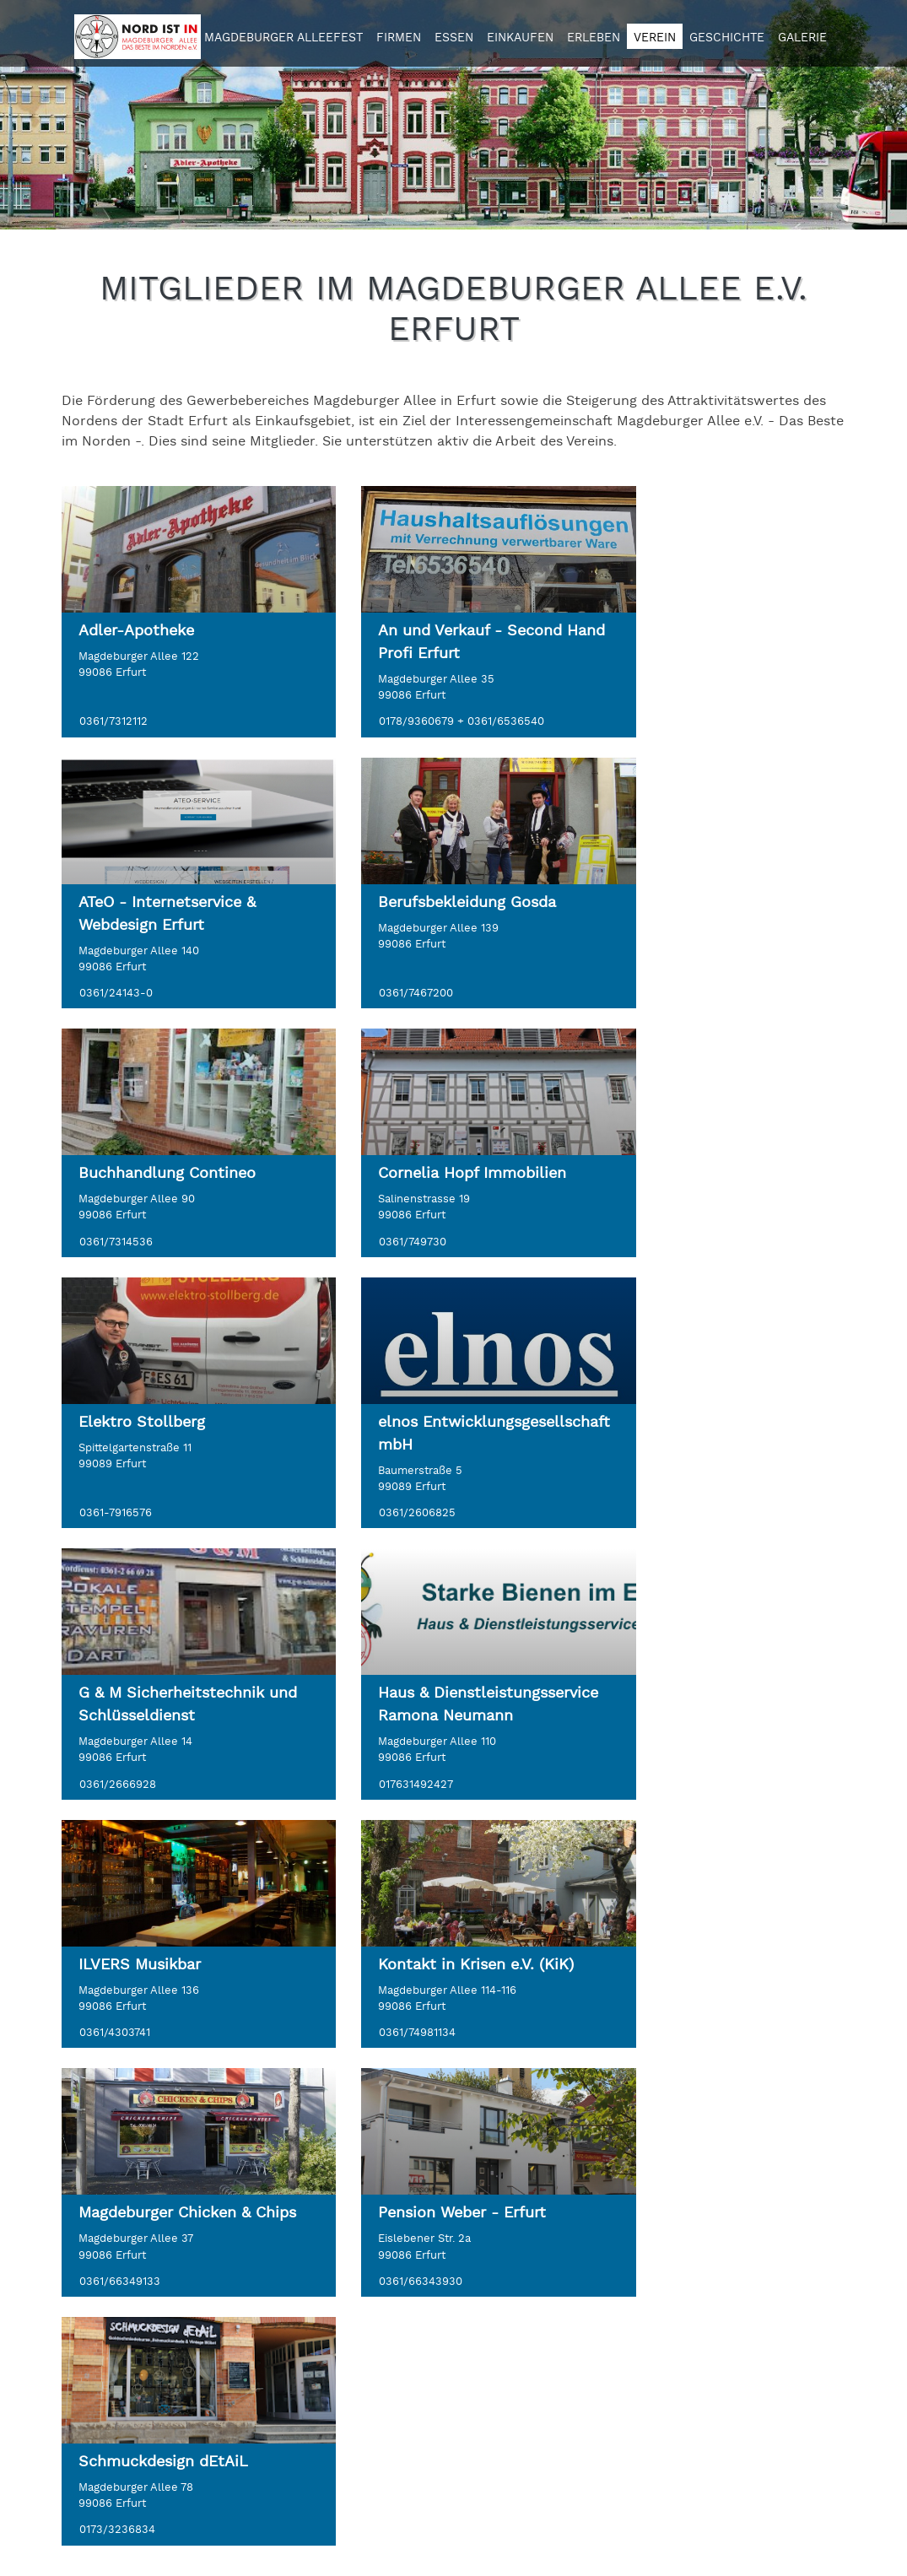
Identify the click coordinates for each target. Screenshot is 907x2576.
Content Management (610, 2539)
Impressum (367, 2343)
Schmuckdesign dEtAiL (702, 1738)
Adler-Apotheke (136, 630)
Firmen (398, 38)
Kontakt (357, 2303)
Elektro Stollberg (141, 1150)
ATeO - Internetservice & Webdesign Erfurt (706, 642)
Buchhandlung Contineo (436, 902)
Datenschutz (373, 2323)
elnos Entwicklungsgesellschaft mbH (441, 1173)
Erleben (593, 38)
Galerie (802, 38)
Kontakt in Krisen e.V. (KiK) (715, 1445)
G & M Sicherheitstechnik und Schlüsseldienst (710, 1162)
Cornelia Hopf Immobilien (712, 902)
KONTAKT (94, 2243)
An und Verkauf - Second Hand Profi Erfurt (440, 642)
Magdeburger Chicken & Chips (164, 1750)
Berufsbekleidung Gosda (167, 902)
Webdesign (470, 2539)
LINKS (351, 2243)
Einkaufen (520, 38)
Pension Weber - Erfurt (432, 1738)
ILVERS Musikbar (409, 1445)
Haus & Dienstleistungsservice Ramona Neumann (160, 1467)
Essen (454, 38)
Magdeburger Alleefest (283, 38)
